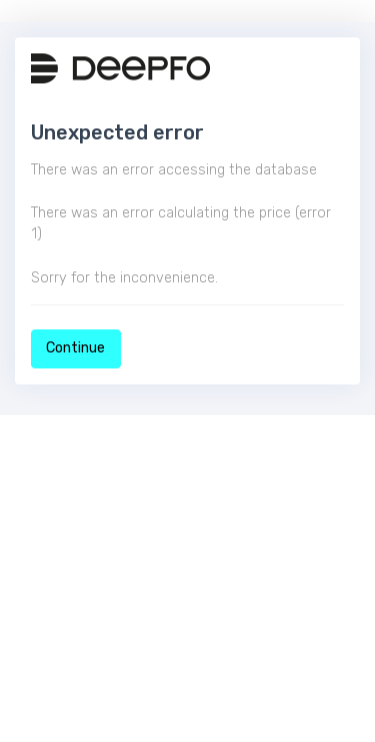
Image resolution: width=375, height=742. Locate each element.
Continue (75, 348)
